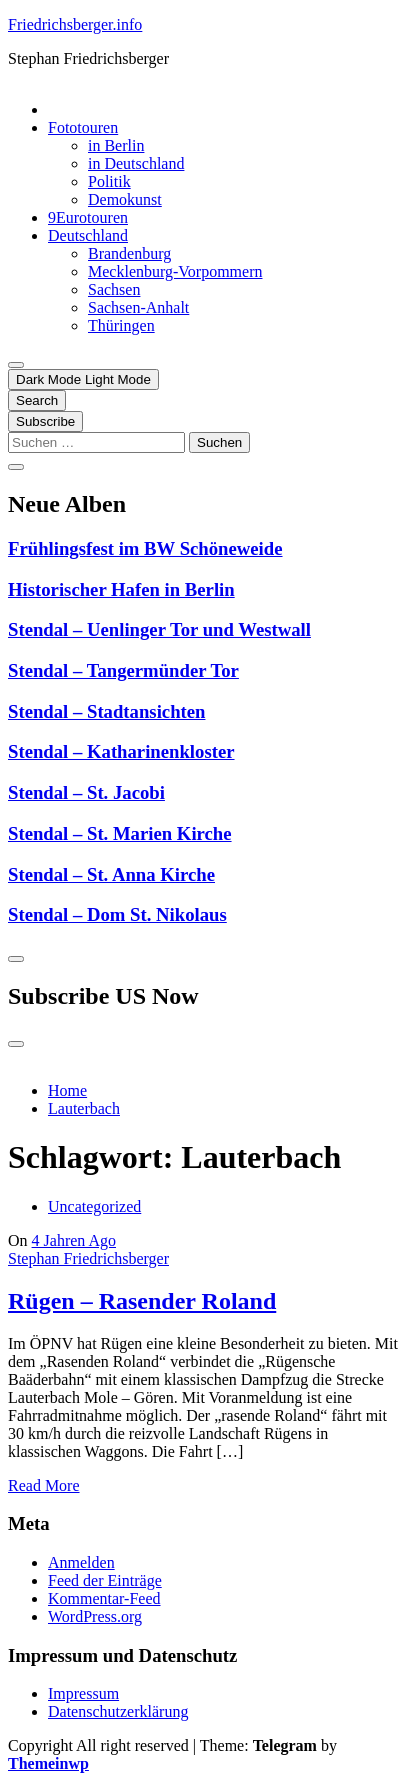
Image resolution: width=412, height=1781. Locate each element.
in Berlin (116, 145)
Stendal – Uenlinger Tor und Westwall (159, 629)
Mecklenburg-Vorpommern (175, 271)
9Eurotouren (88, 217)
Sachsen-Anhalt (138, 307)
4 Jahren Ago (74, 1240)
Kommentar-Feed (104, 1598)
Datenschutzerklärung (118, 1711)
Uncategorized (94, 1206)
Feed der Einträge (105, 1580)
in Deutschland (136, 163)
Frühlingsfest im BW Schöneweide (145, 548)
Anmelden (81, 1562)
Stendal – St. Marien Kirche (120, 833)
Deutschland (88, 235)
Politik (109, 181)
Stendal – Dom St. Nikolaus (117, 914)
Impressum (83, 1693)
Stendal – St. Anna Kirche (111, 874)
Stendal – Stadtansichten (106, 711)
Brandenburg (129, 253)
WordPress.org (95, 1616)
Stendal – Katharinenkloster (121, 751)
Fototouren (83, 127)
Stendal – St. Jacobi (86, 792)
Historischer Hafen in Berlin (121, 589)
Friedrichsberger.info (75, 24)
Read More (44, 1485)
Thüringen (121, 325)
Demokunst (125, 199)
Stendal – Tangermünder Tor (123, 670)
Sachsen (114, 289)
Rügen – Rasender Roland (142, 1301)
